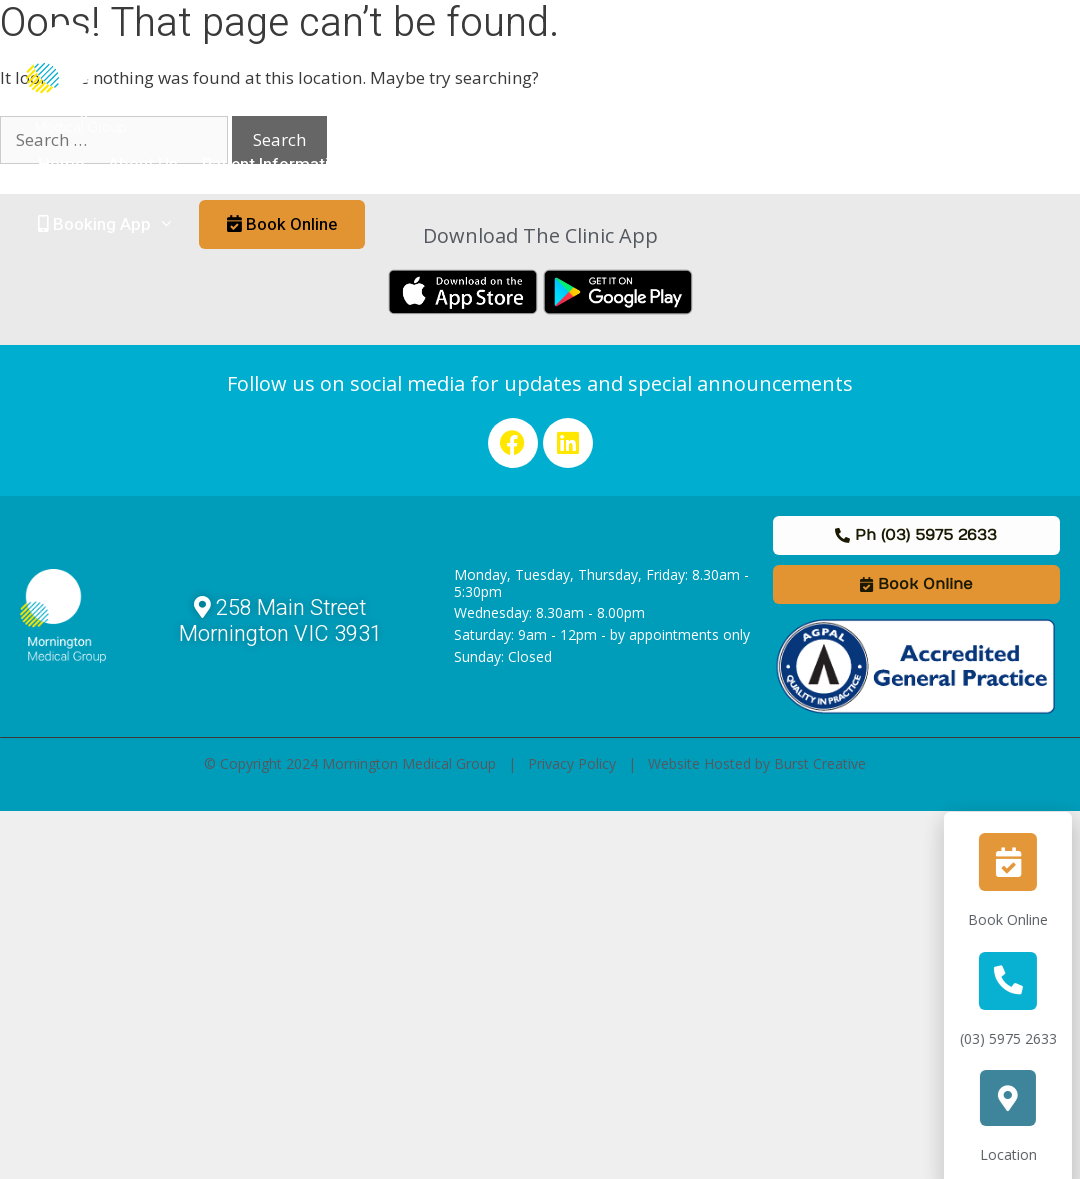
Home (61, 164)
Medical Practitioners (476, 164)
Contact (916, 164)
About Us (143, 164)
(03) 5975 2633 (1018, 1038)
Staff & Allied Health (655, 164)
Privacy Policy (572, 763)
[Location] (1019, 1098)
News (776, 164)
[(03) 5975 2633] (1019, 981)
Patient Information (293, 165)
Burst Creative (820, 763)
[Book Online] (1019, 862)
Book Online (1019, 919)
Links (842, 164)
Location (1018, 1154)
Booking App (112, 225)
